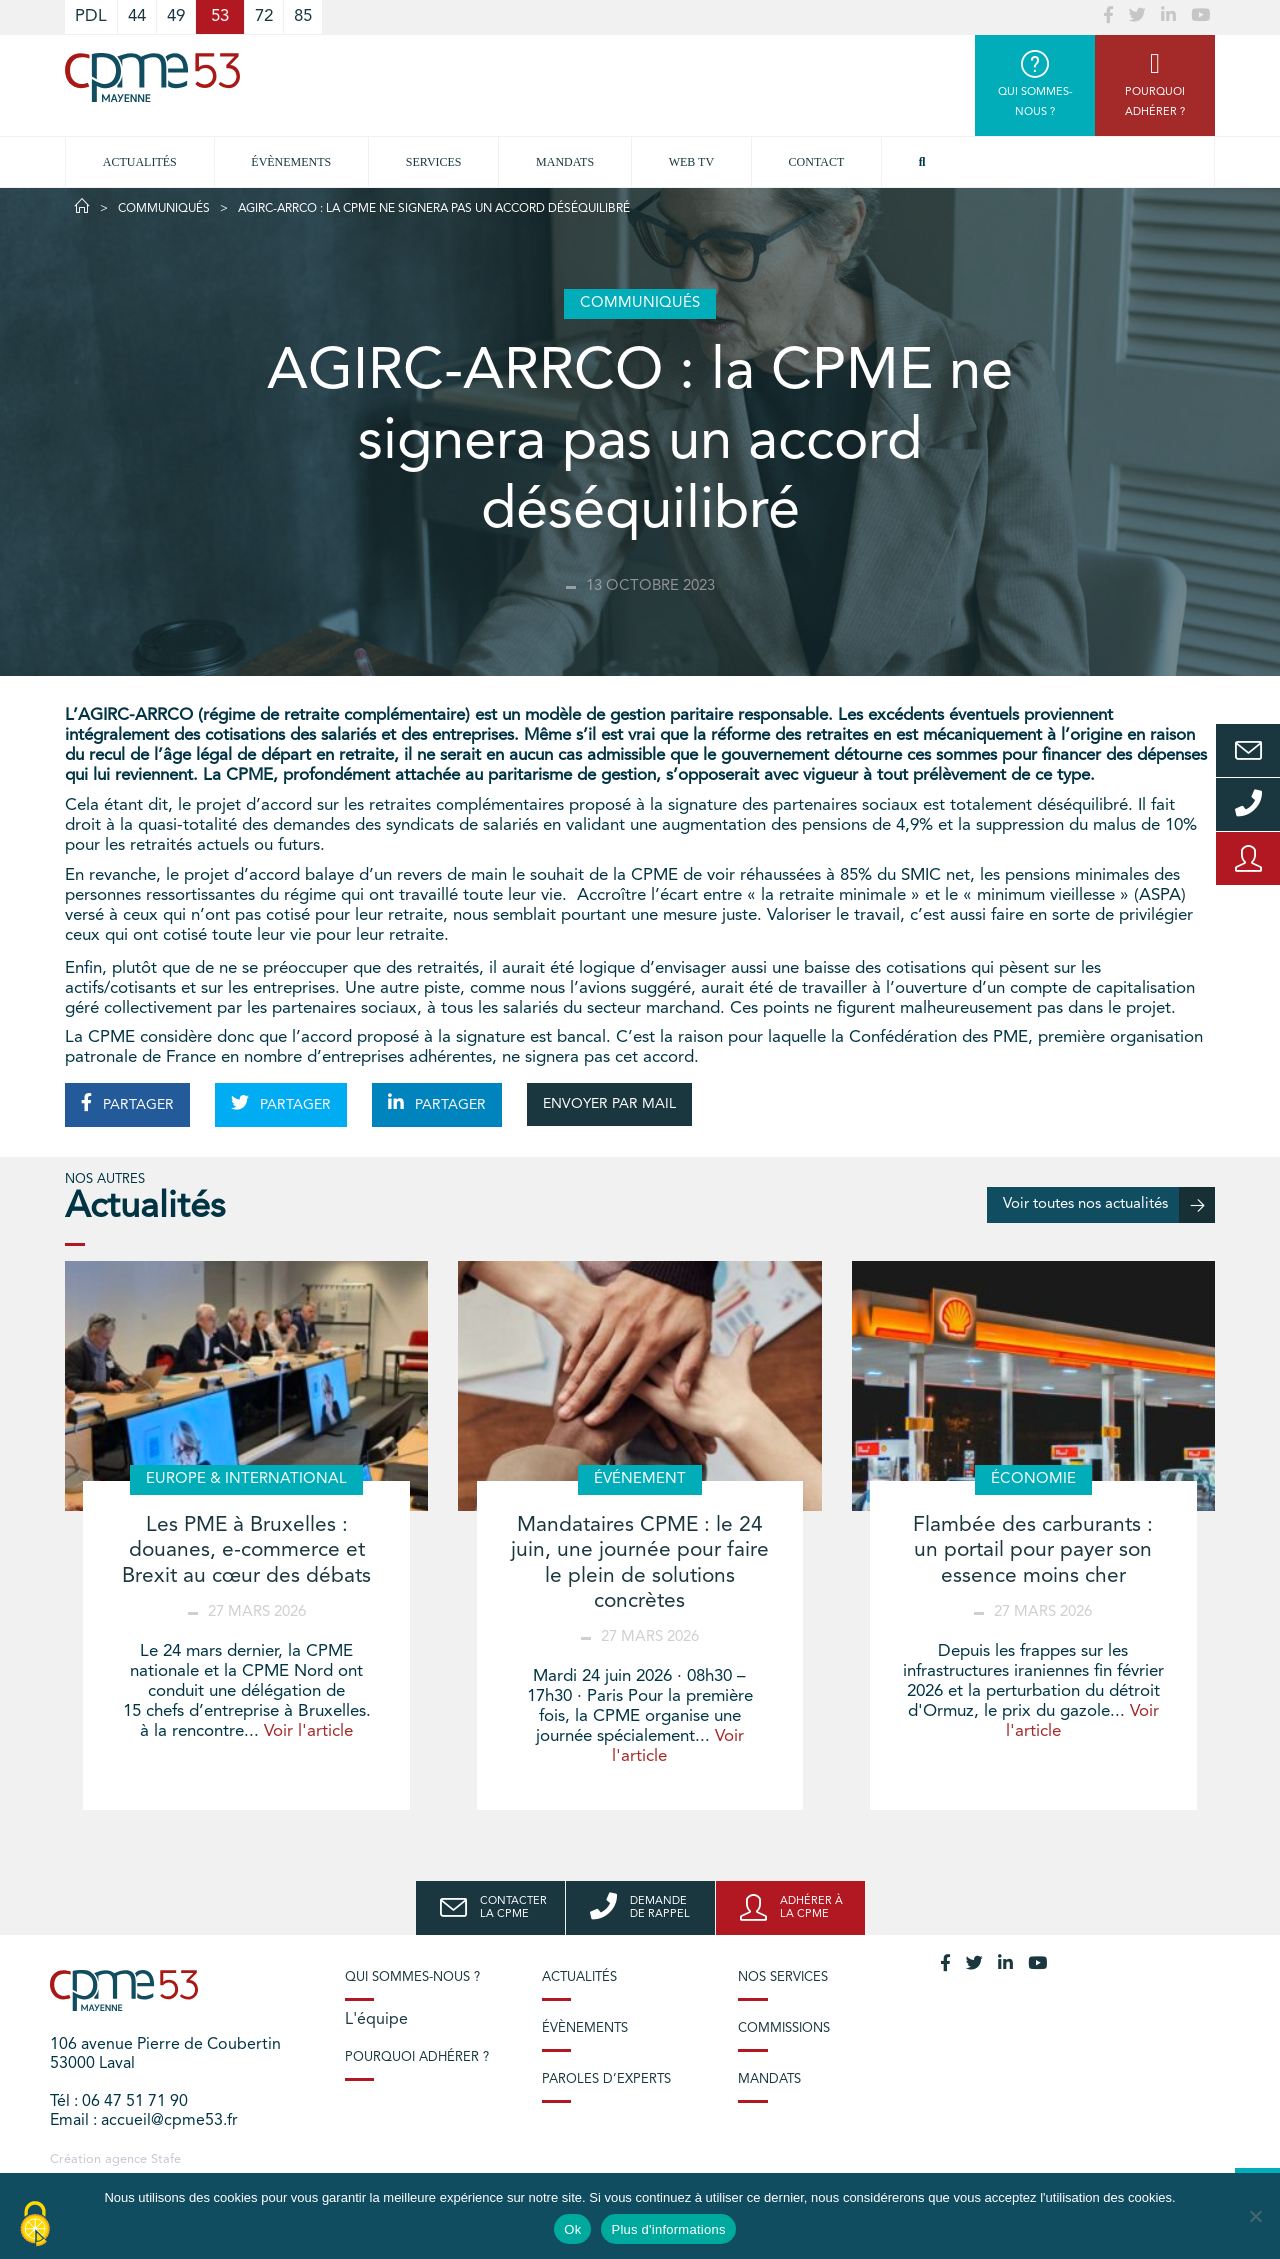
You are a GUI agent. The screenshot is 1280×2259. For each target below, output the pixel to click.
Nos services (783, 1977)
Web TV (691, 162)
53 (220, 16)
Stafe (166, 2159)
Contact (817, 162)
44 (137, 16)
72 (264, 16)
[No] (1255, 2216)
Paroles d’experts (606, 2079)
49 (176, 16)
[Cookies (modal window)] (35, 2225)
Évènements (291, 162)
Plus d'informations (668, 2229)
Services (434, 162)
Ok (572, 2229)
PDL (91, 16)
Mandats (565, 162)
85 (303, 16)
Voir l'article (308, 1731)
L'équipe (376, 2020)
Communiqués (164, 209)
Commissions (784, 2028)
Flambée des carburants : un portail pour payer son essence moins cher (1033, 1550)
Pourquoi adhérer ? (417, 2057)
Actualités (140, 162)
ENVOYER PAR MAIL (609, 1104)
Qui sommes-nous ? (412, 1977)
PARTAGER (127, 1103)
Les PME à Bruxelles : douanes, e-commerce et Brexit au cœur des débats (246, 1550)
